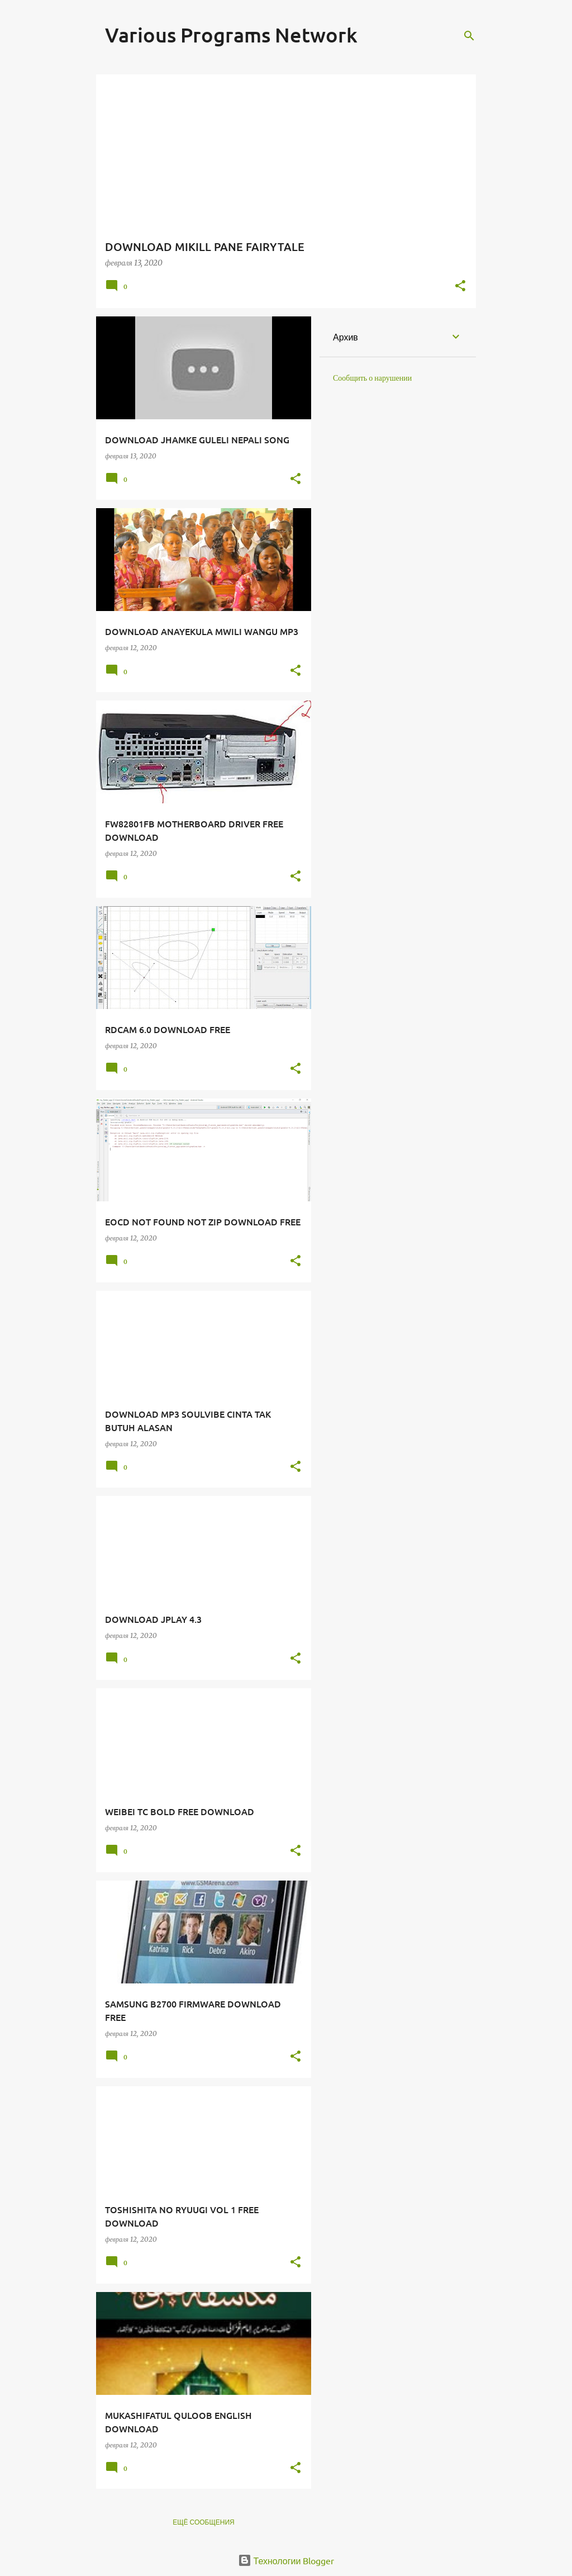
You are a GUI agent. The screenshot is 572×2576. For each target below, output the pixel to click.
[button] (460, 286)
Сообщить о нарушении (372, 378)
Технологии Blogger (286, 2560)
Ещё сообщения (203, 2522)
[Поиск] (469, 35)
